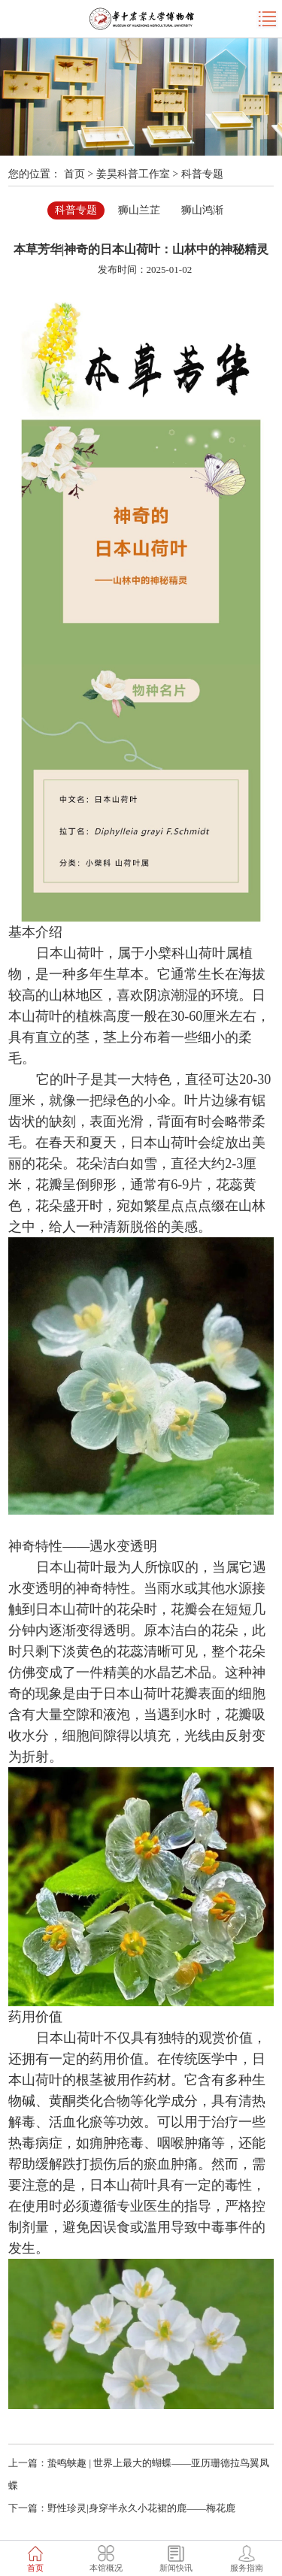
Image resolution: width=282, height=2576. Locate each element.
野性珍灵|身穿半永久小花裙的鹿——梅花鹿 (141, 2508)
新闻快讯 (176, 2567)
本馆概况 (106, 2567)
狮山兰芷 (139, 210)
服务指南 (246, 2567)
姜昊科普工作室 (133, 174)
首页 (74, 174)
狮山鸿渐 (202, 210)
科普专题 (202, 174)
